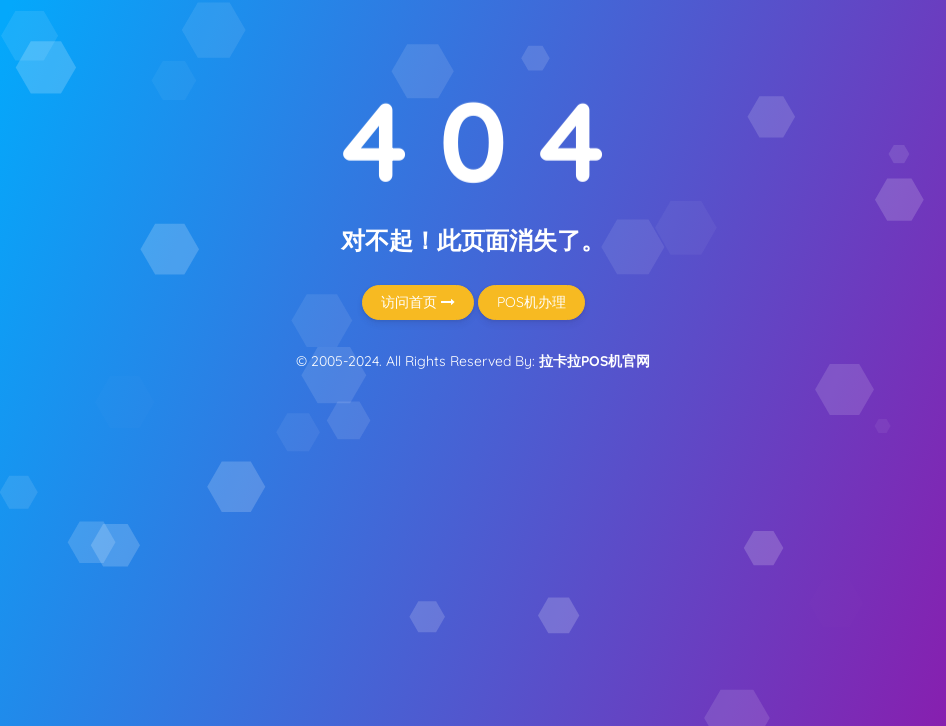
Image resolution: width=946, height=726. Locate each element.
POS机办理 (531, 302)
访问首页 (418, 302)
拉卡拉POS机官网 (594, 361)
